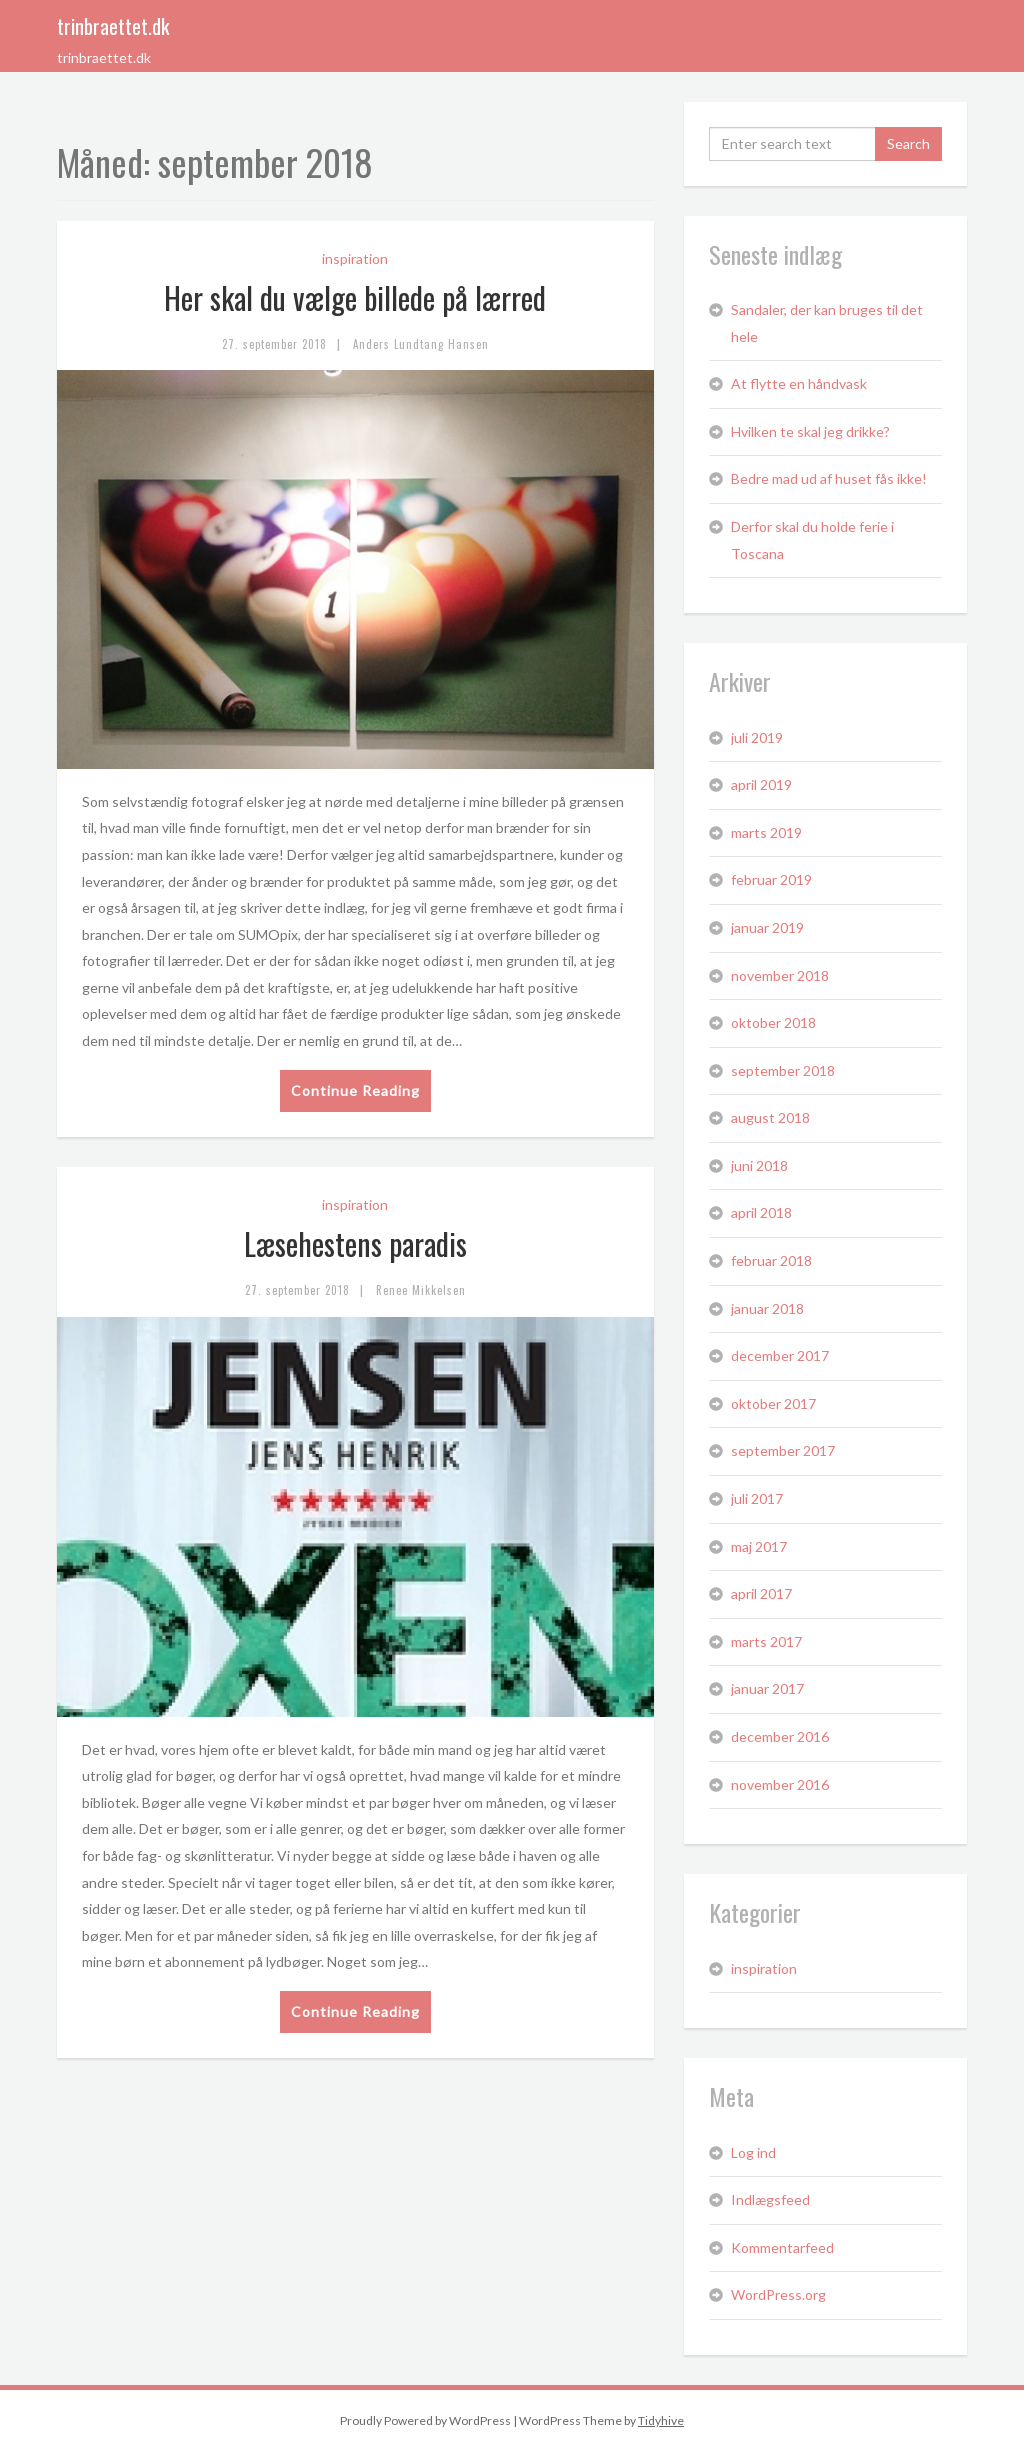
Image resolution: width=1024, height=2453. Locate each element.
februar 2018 (771, 1260)
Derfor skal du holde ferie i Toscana (812, 540)
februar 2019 (771, 879)
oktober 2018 (773, 1022)
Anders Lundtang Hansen (421, 344)
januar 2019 (767, 927)
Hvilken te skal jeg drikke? (810, 431)
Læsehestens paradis (355, 1243)
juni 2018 (759, 1165)
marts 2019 (766, 832)
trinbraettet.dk (113, 26)
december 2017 (780, 1355)
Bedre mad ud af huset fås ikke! (829, 478)
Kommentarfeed (782, 2247)
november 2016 (780, 1784)
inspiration (355, 258)
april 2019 (761, 784)
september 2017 (783, 1450)
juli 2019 (757, 737)
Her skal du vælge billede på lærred (355, 297)
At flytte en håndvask (799, 383)
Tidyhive (661, 2420)
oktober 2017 (773, 1403)
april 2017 (761, 1593)
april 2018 (761, 1212)
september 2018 (783, 1070)
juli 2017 (757, 1498)
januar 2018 (767, 1308)
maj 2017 (759, 1546)
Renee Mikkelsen (421, 1290)
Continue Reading (355, 1090)
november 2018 (780, 975)
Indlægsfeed (770, 2199)
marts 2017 (766, 1641)
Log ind (753, 2152)
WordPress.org (778, 2294)
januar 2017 (767, 1688)
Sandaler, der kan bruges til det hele (827, 323)
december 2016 (780, 1736)
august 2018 (770, 1117)
